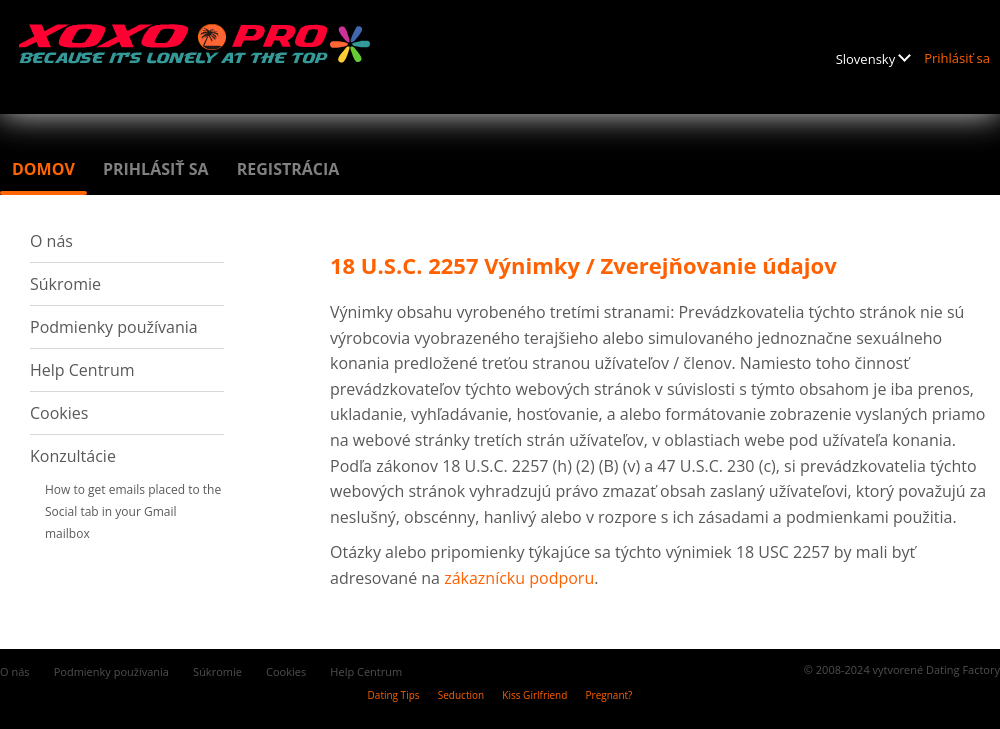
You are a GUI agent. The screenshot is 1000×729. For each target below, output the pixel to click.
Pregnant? (609, 695)
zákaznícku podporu (519, 578)
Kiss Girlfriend (534, 695)
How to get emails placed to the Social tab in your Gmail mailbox (133, 511)
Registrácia (288, 169)
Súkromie (65, 284)
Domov (43, 169)
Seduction (461, 695)
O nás (51, 241)
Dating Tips (394, 695)
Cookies (59, 413)
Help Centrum (82, 370)
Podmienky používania (114, 327)
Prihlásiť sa (957, 58)
